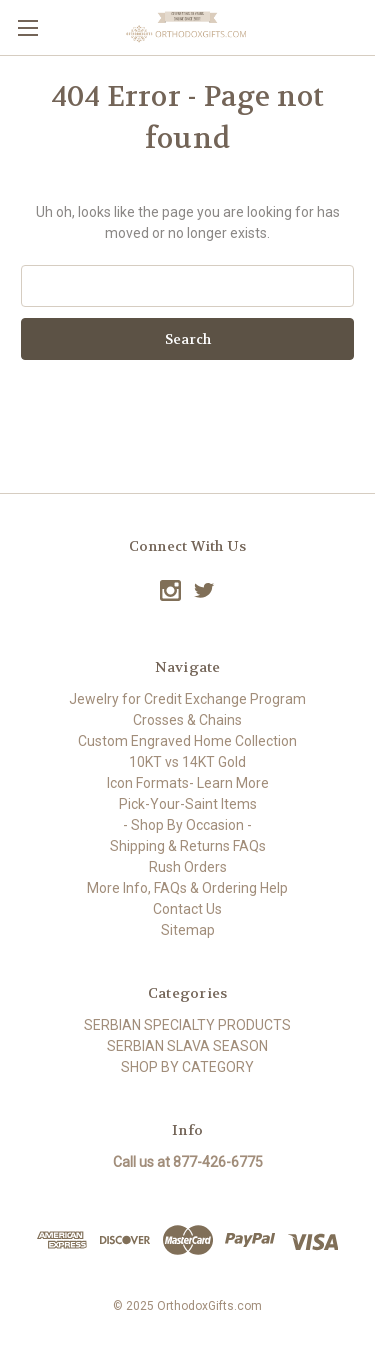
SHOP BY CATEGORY (187, 1067)
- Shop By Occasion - (187, 825)
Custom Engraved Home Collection (187, 741)
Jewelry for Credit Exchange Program (187, 699)
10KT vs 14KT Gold (187, 762)
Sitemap (188, 930)
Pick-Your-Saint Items (188, 804)
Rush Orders (188, 867)
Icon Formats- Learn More (188, 783)
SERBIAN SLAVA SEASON (187, 1046)
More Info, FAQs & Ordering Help (187, 888)
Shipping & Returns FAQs (188, 846)
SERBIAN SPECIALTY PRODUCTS (187, 1025)
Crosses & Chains (187, 720)
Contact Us (187, 909)
